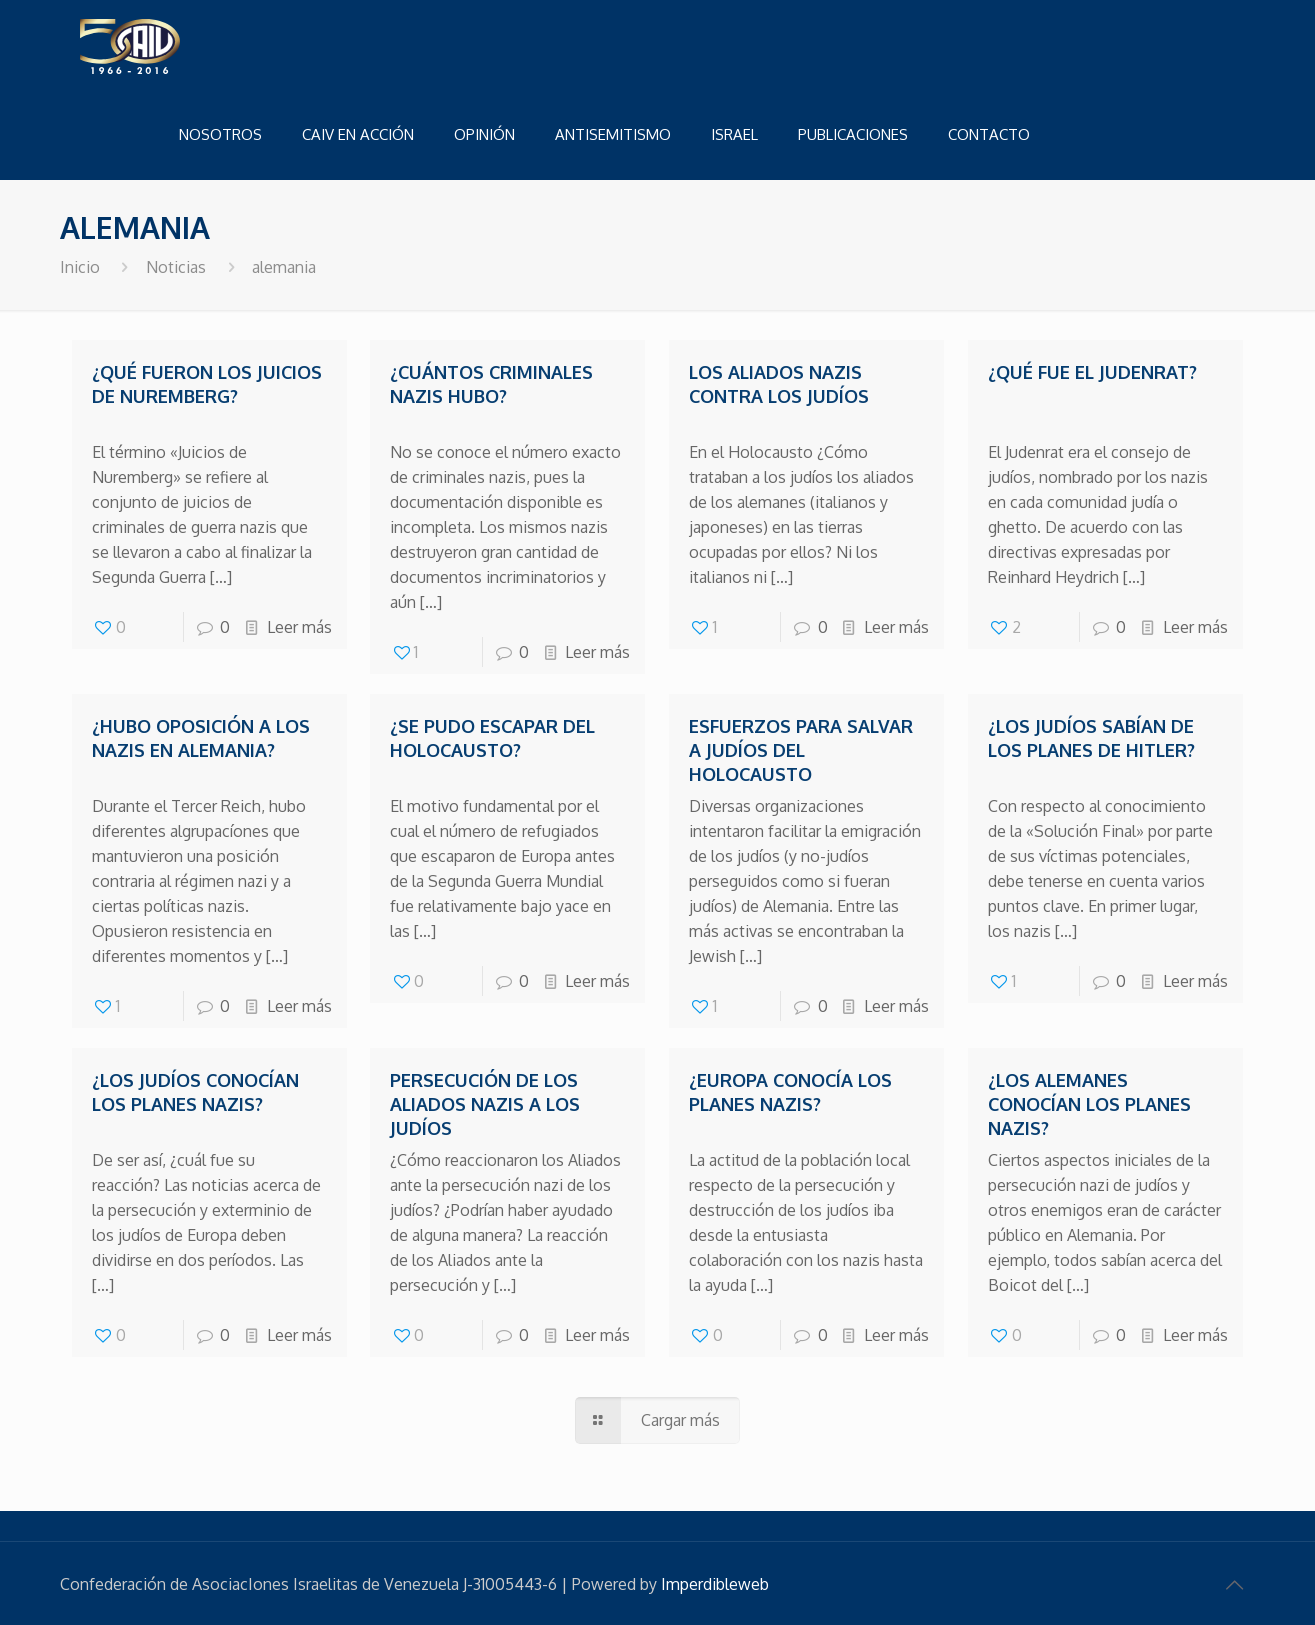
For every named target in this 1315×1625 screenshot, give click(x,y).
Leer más (299, 627)
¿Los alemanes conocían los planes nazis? (1089, 1104)
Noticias (176, 267)
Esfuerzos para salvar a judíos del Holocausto (801, 750)
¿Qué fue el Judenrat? (1092, 372)
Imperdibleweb (715, 1584)
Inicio (80, 267)
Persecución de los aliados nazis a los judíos (485, 1104)
